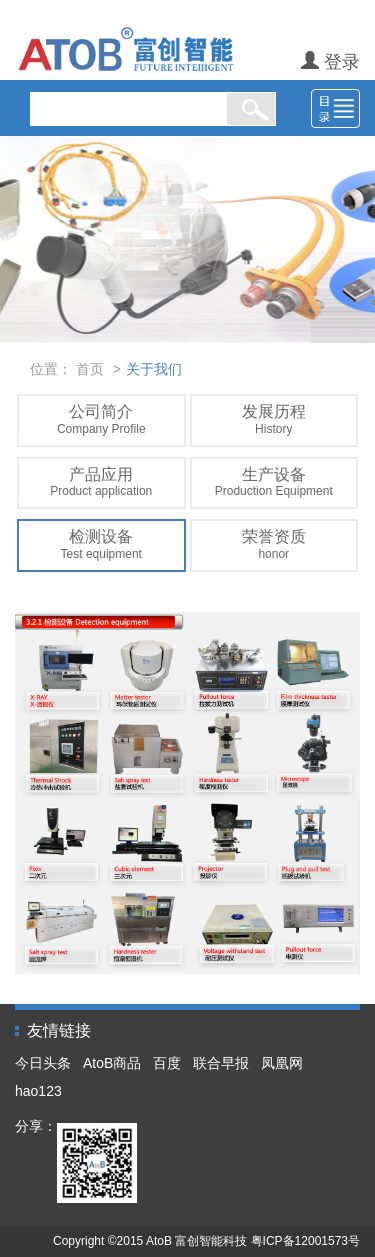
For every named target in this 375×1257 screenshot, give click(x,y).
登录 (330, 62)
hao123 (38, 1091)
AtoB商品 (112, 1063)
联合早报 (221, 1063)
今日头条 (43, 1063)
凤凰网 (282, 1063)
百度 (167, 1063)
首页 (90, 369)
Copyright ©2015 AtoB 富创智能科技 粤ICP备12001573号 (206, 1241)
